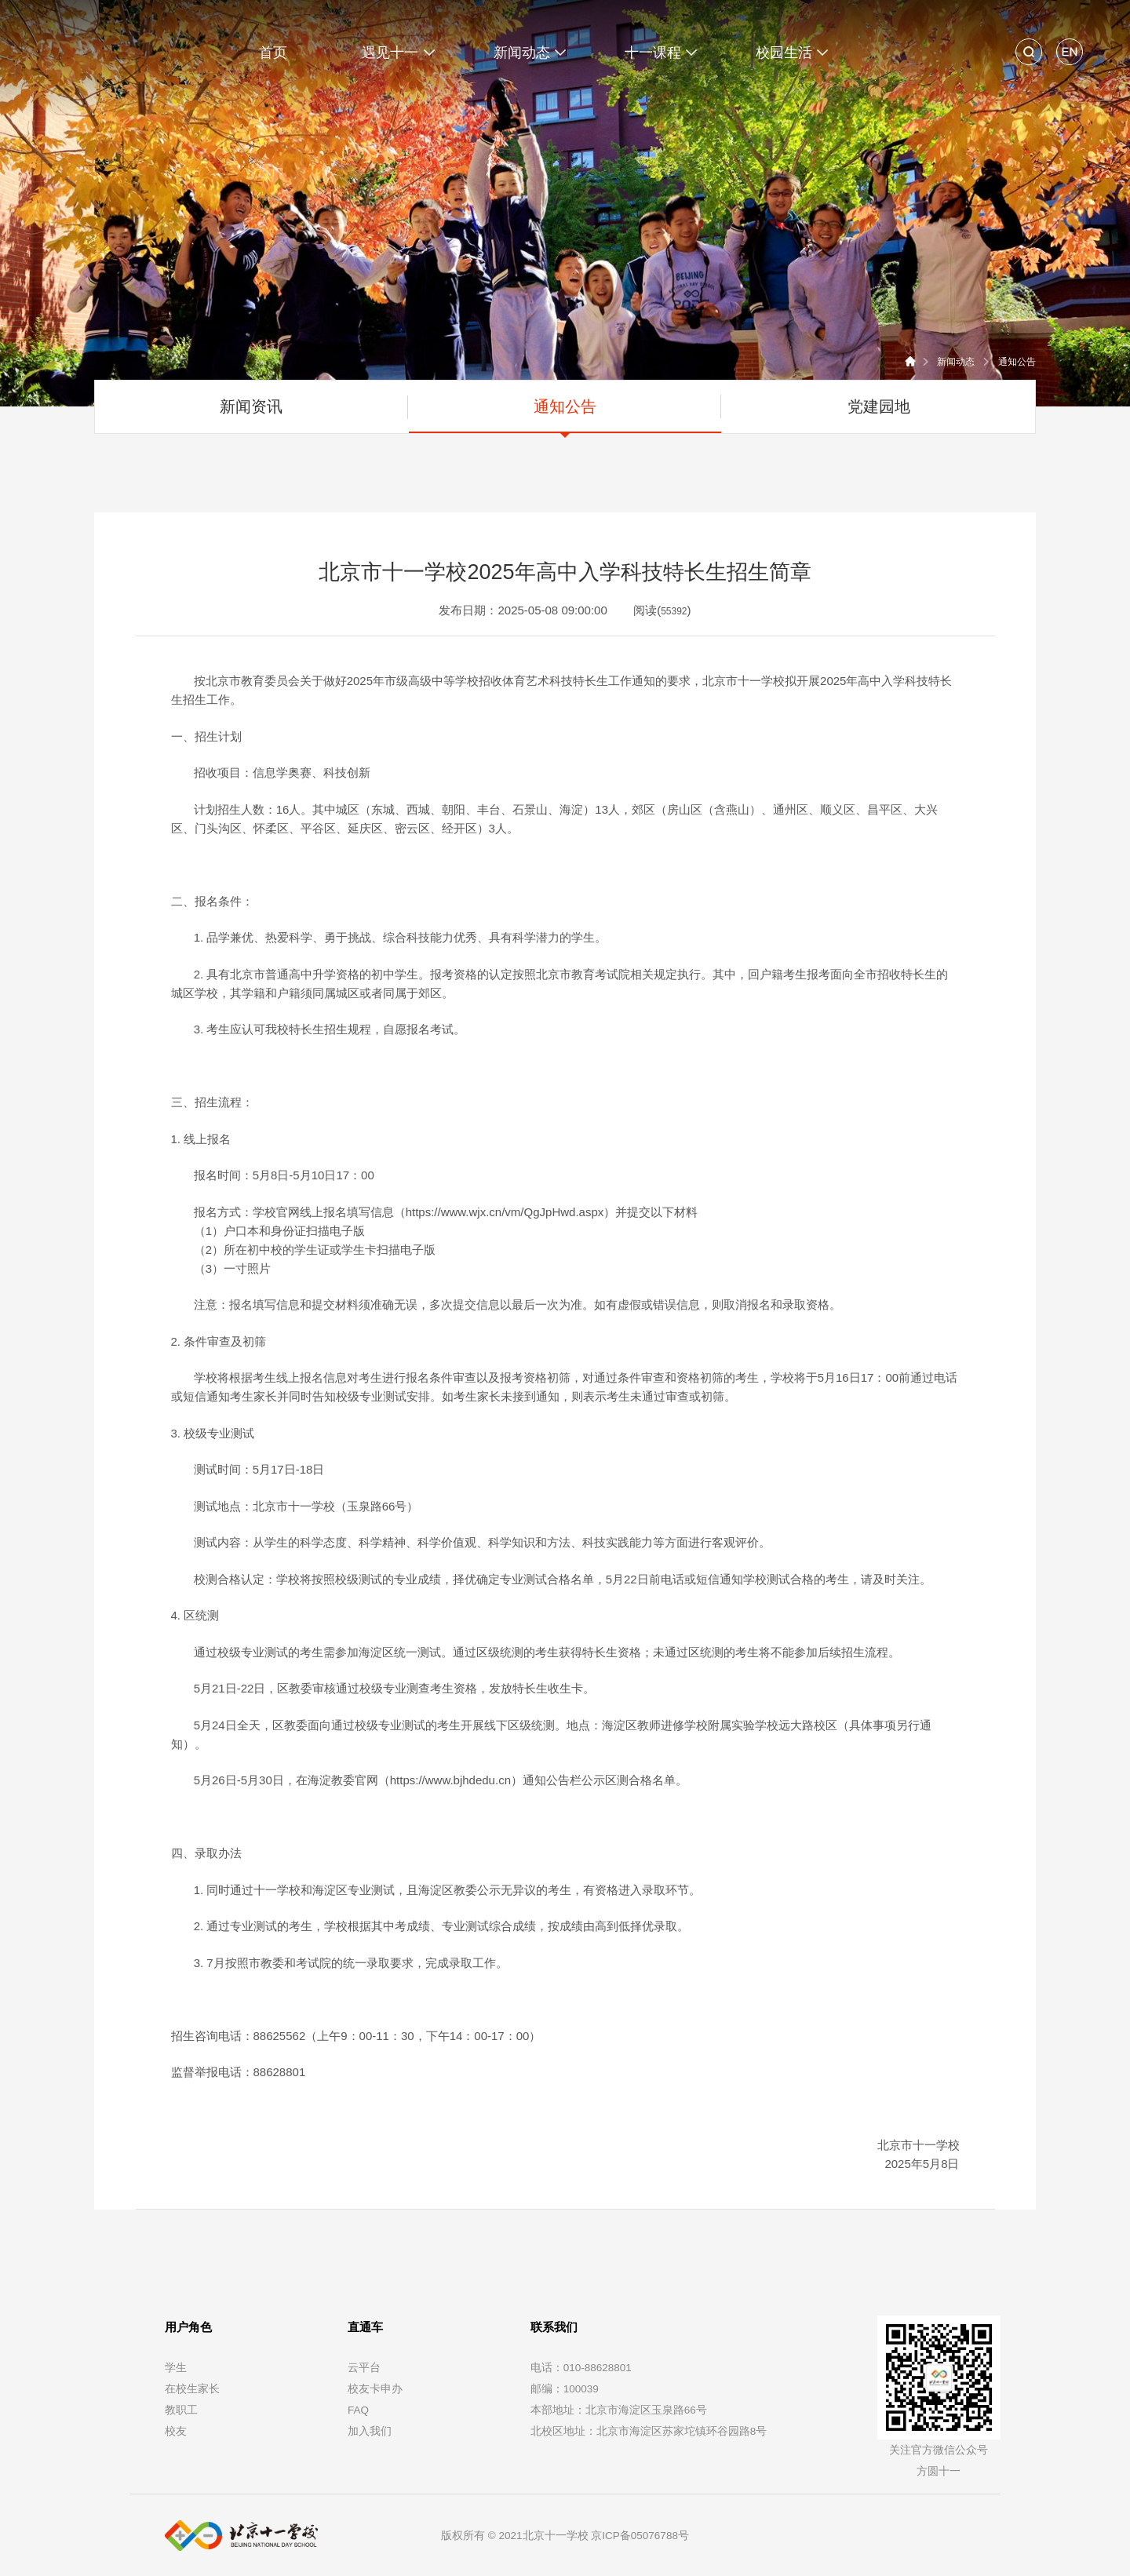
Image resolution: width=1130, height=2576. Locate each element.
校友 (176, 2431)
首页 (273, 52)
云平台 (364, 2368)
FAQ (358, 2410)
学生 (176, 2368)
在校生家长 (192, 2389)
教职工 (181, 2410)
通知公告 (1017, 361)
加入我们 (370, 2431)
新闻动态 (956, 361)
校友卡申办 (375, 2389)
